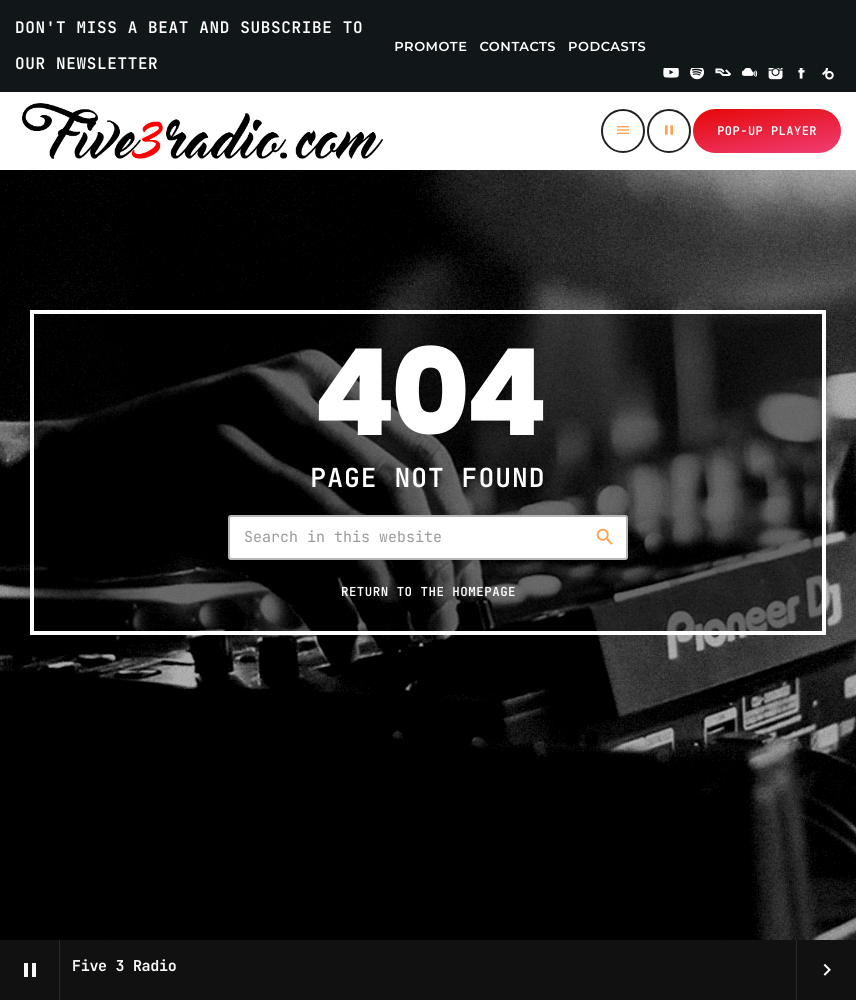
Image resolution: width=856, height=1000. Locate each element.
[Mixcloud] (750, 75)
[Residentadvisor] (723, 75)
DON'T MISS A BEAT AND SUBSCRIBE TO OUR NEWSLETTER (189, 45)
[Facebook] (802, 75)
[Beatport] (828, 75)
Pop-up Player (767, 131)
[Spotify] (697, 75)
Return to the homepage (428, 591)
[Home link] (202, 131)
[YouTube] (671, 75)
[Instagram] (776, 75)
